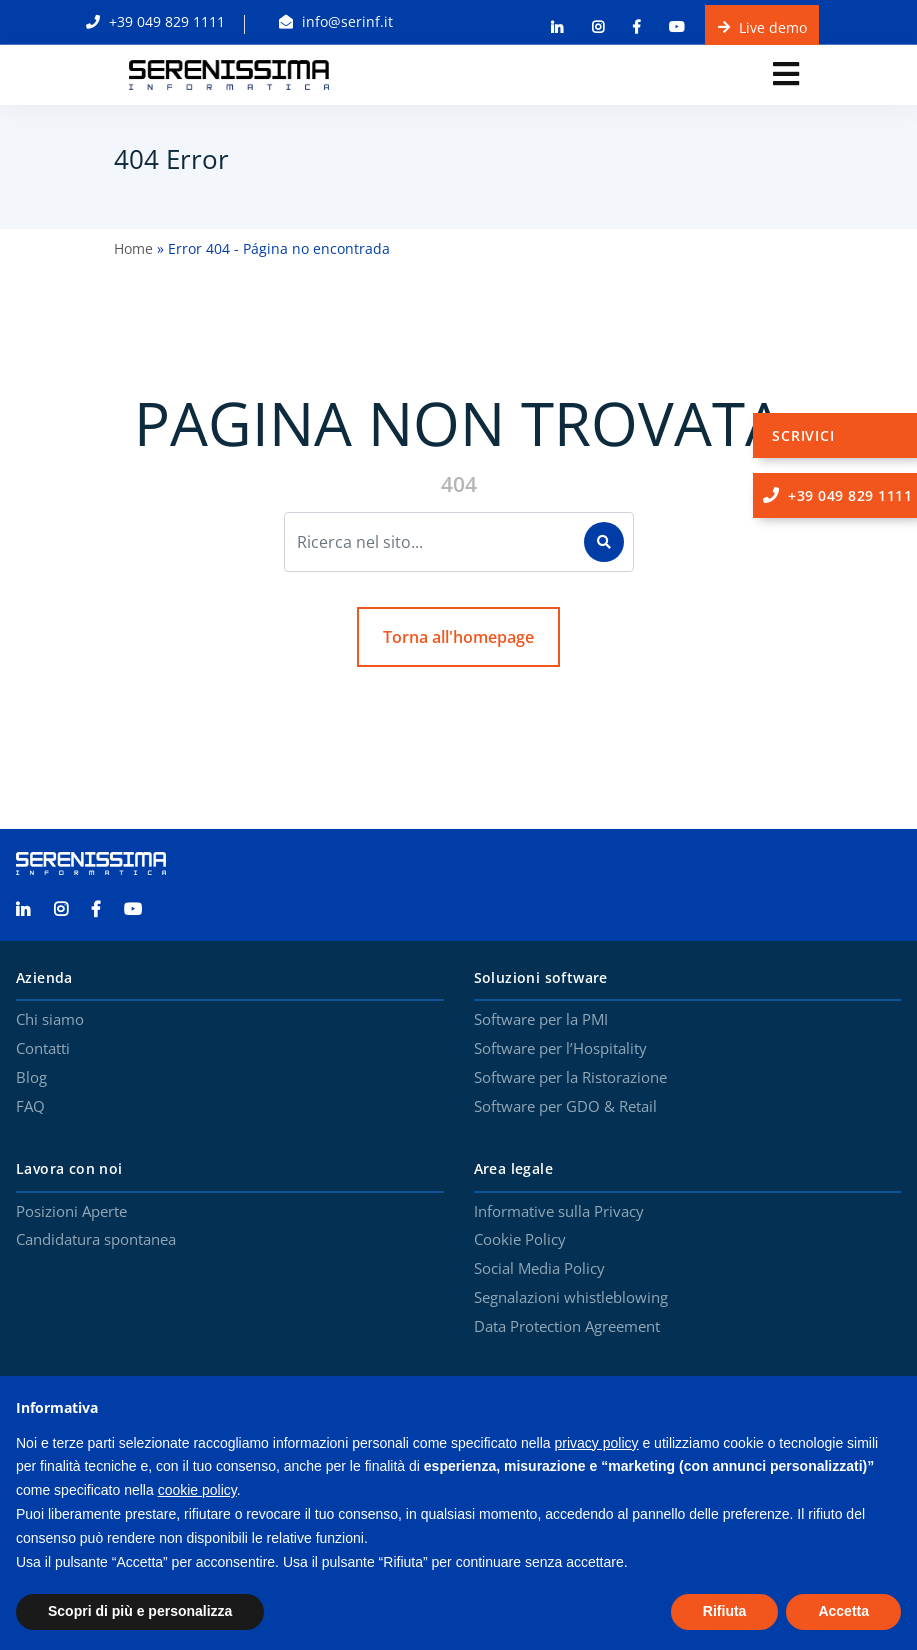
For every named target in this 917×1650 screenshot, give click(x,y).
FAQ (30, 1107)
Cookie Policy (520, 1240)
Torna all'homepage (458, 637)
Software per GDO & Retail (565, 1107)
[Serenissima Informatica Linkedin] (33, 909)
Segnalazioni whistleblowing (571, 1298)
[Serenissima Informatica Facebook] (106, 909)
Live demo (762, 26)
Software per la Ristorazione (570, 1078)
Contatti (43, 1049)
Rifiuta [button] (725, 1611)
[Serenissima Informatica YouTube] (143, 909)
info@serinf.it (336, 21)
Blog (31, 1078)
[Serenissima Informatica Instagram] (71, 909)
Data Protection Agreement (567, 1327)
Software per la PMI (541, 1020)
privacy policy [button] (597, 1443)
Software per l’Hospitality (560, 1049)
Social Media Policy (539, 1269)
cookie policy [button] (197, 1490)
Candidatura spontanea (96, 1240)
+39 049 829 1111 (155, 21)
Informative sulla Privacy (559, 1212)
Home (133, 248)
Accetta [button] (843, 1611)
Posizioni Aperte (71, 1212)
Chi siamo (50, 1020)
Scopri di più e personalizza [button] (140, 1611)
